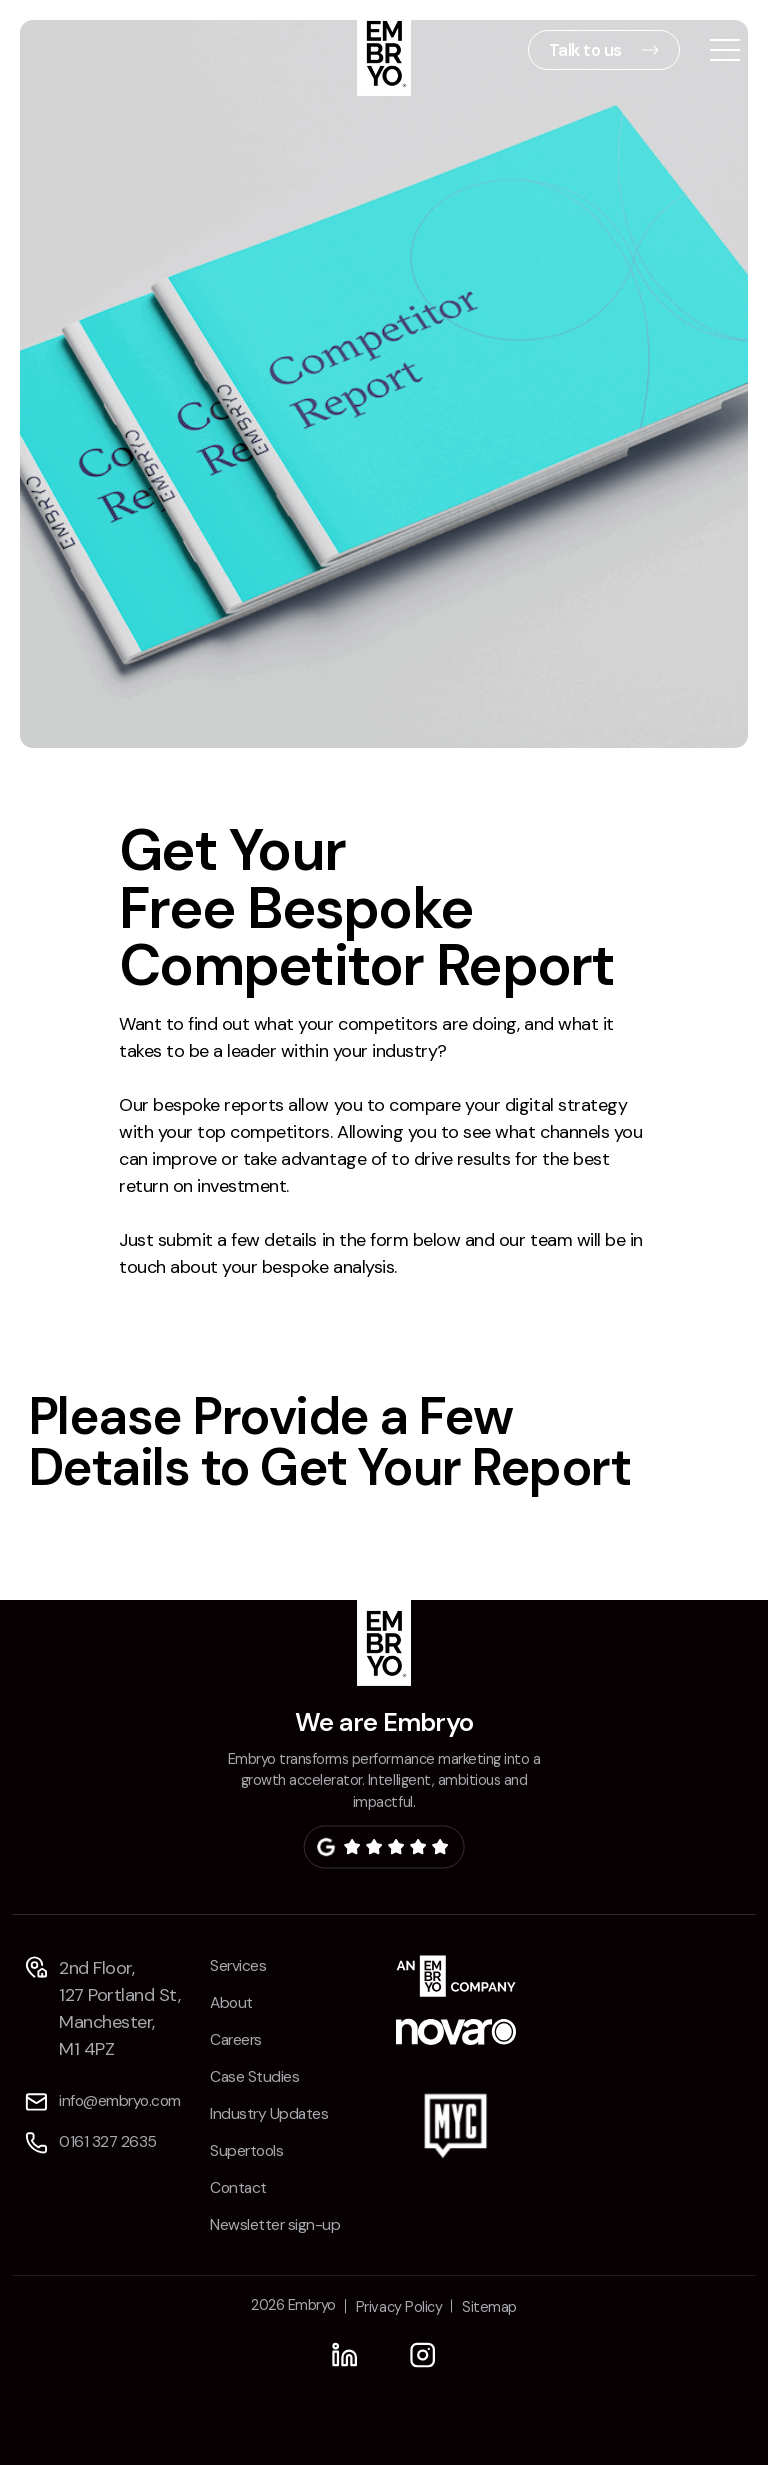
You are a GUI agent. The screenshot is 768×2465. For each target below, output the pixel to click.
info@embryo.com (120, 2101)
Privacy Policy (399, 2307)
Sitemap (489, 2307)
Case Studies (254, 2077)
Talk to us (585, 50)
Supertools (246, 2151)
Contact (238, 2188)
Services (238, 1966)
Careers (236, 2040)
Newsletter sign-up (275, 2225)
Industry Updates (269, 2114)
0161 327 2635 (108, 2142)
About (231, 2003)
